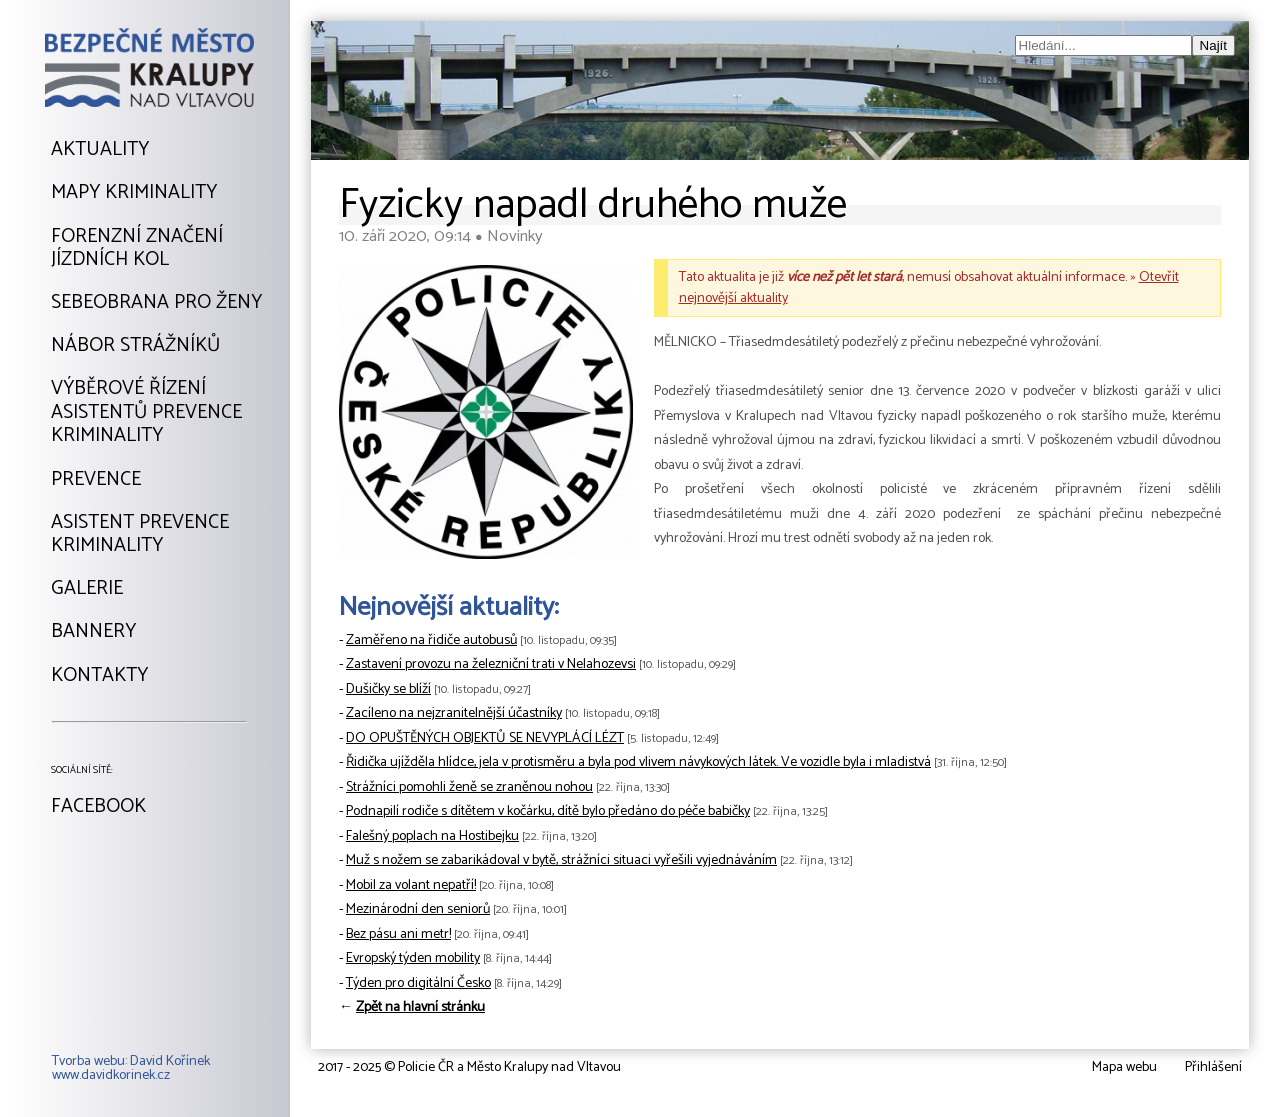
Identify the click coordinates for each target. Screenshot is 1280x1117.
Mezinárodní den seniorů (418, 909)
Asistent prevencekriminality (140, 534)
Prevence (96, 480)
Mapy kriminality (134, 193)
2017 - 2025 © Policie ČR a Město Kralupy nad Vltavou (469, 1067)
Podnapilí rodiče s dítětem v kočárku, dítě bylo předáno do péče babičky (548, 811)
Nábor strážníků (135, 346)
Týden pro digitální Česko (418, 983)
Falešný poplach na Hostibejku (432, 836)
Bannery (93, 632)
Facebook (98, 807)
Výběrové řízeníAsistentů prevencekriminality (146, 412)
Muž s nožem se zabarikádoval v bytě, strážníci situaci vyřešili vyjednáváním (561, 860)
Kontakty (99, 676)
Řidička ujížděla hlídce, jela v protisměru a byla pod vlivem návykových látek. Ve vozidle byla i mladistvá (638, 762)
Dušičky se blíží (388, 689)
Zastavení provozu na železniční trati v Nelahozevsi (491, 664)
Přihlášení (1213, 1067)
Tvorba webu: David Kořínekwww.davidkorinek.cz (131, 1069)
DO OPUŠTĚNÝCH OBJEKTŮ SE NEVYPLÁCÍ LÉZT (485, 738)
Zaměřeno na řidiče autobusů (431, 640)
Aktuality (100, 150)
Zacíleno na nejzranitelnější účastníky (454, 713)
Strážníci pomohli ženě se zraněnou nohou (469, 787)
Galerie (87, 589)
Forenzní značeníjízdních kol (137, 248)
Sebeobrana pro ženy (156, 303)
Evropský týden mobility (413, 958)
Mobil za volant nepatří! (411, 885)
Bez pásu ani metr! (398, 934)
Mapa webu (1124, 1067)
